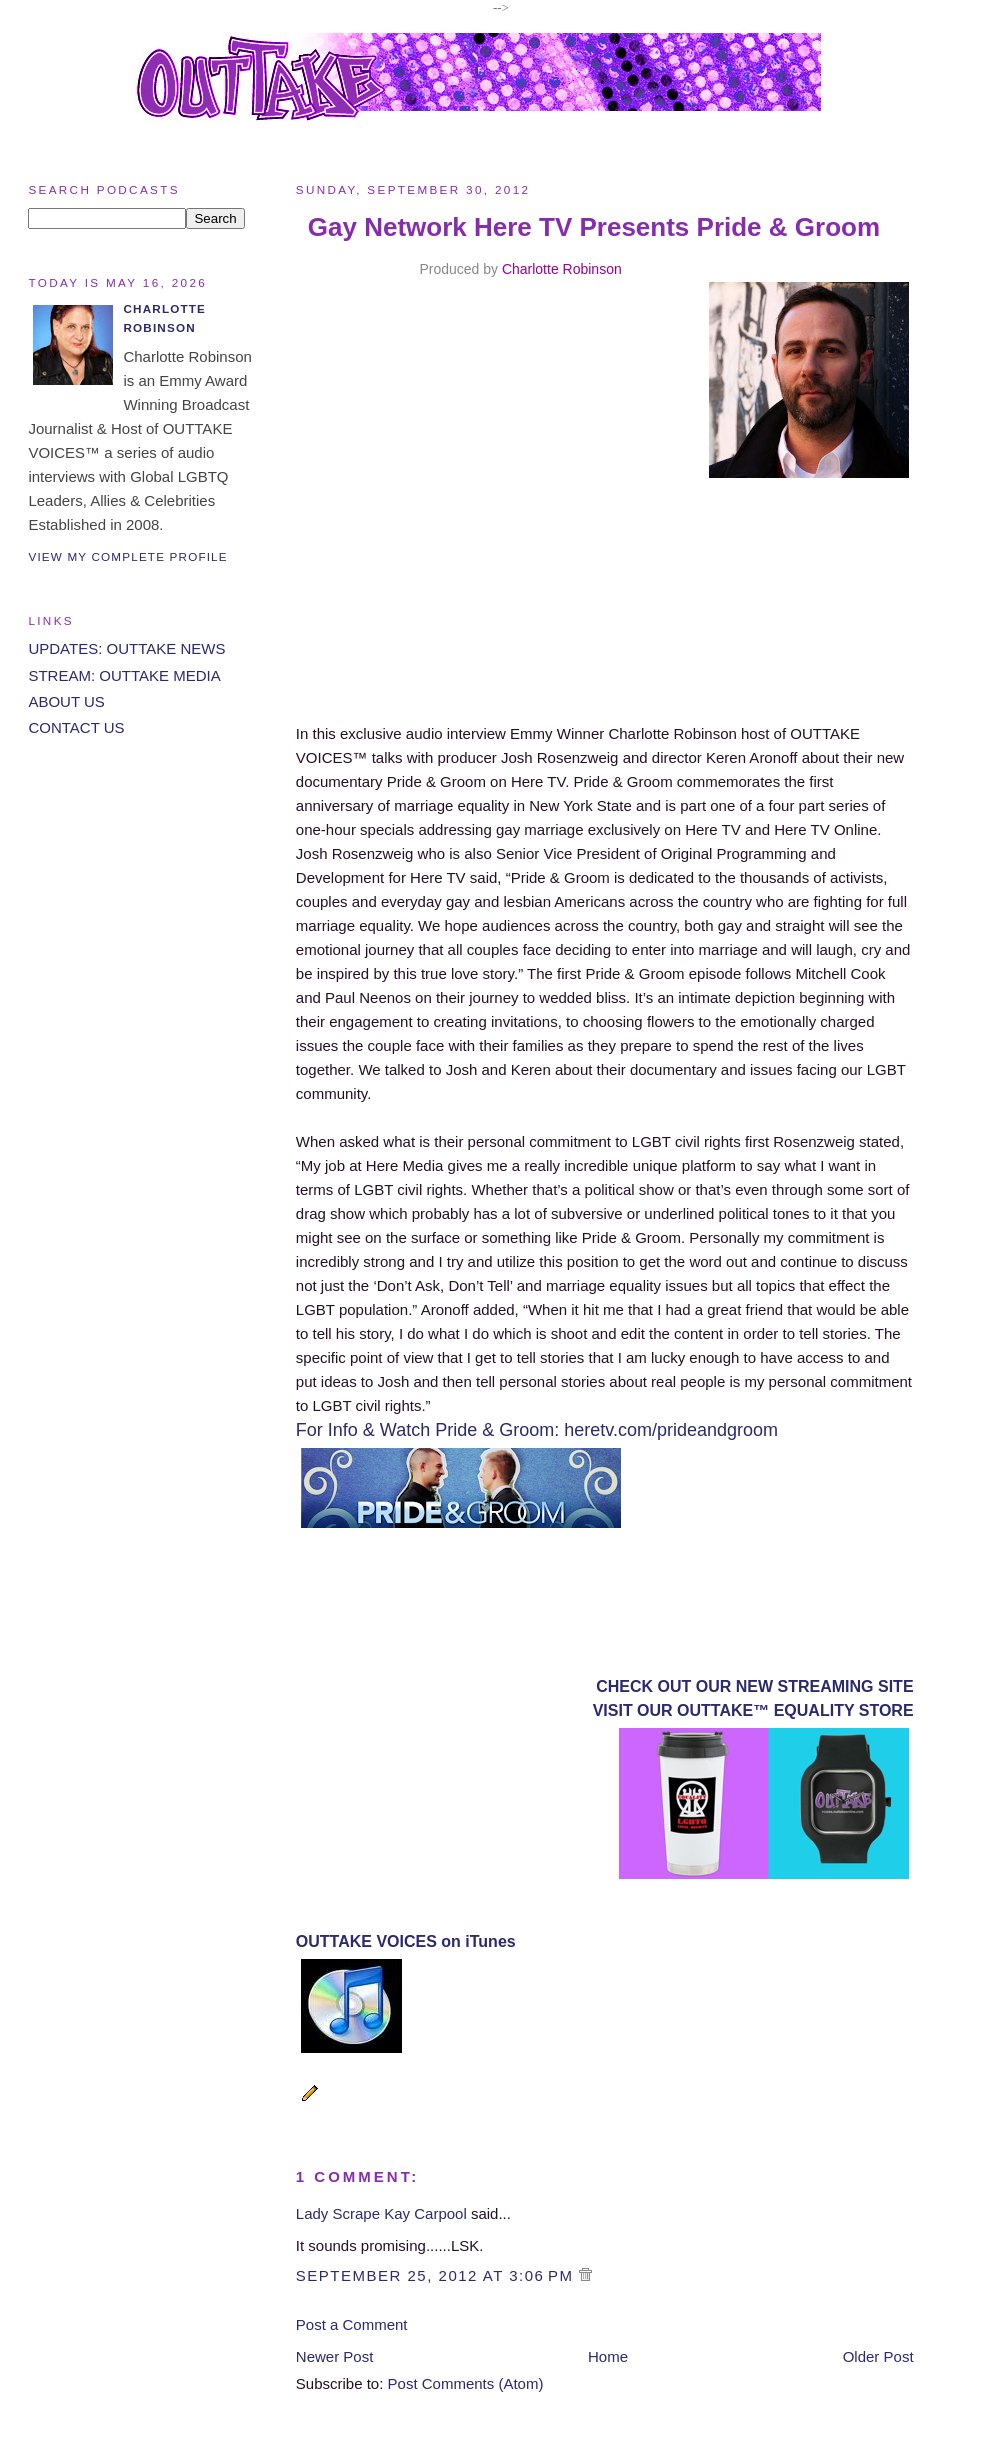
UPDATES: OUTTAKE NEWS (126, 648)
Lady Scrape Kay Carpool (381, 2213)
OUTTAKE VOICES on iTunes (406, 1941)
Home (608, 2356)
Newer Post (335, 2356)
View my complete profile (127, 556)
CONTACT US (76, 727)
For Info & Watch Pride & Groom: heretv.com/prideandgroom (537, 1430)
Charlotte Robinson (562, 269)
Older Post (878, 2356)
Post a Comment (352, 2324)
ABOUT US (66, 701)
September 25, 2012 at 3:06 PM (437, 2275)
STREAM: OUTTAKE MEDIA (124, 675)
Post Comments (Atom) (466, 2383)
